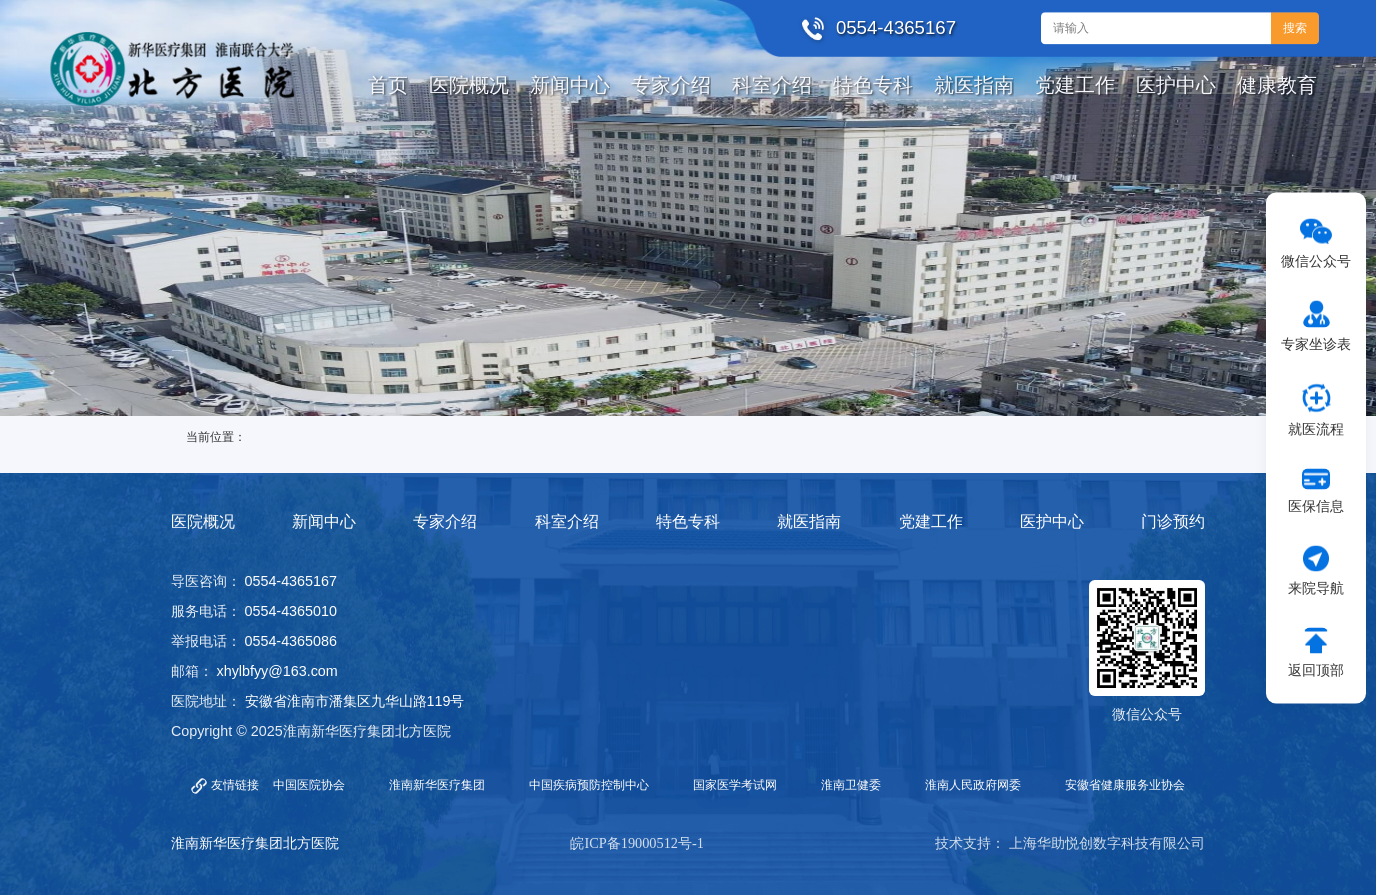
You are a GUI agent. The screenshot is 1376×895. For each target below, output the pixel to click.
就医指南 (809, 521)
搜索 (1295, 28)
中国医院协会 (309, 785)
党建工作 (931, 521)
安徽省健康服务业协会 (1125, 785)
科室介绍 (567, 521)
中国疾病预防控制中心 (589, 785)
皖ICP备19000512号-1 (637, 843)
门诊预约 (1173, 521)
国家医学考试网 (735, 785)
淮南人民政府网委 (973, 785)
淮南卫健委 (851, 785)
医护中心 (1052, 521)
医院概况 (203, 521)
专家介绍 (445, 521)
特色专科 (688, 521)
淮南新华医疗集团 (437, 785)
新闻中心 (324, 521)
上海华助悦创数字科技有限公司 (1107, 843)
